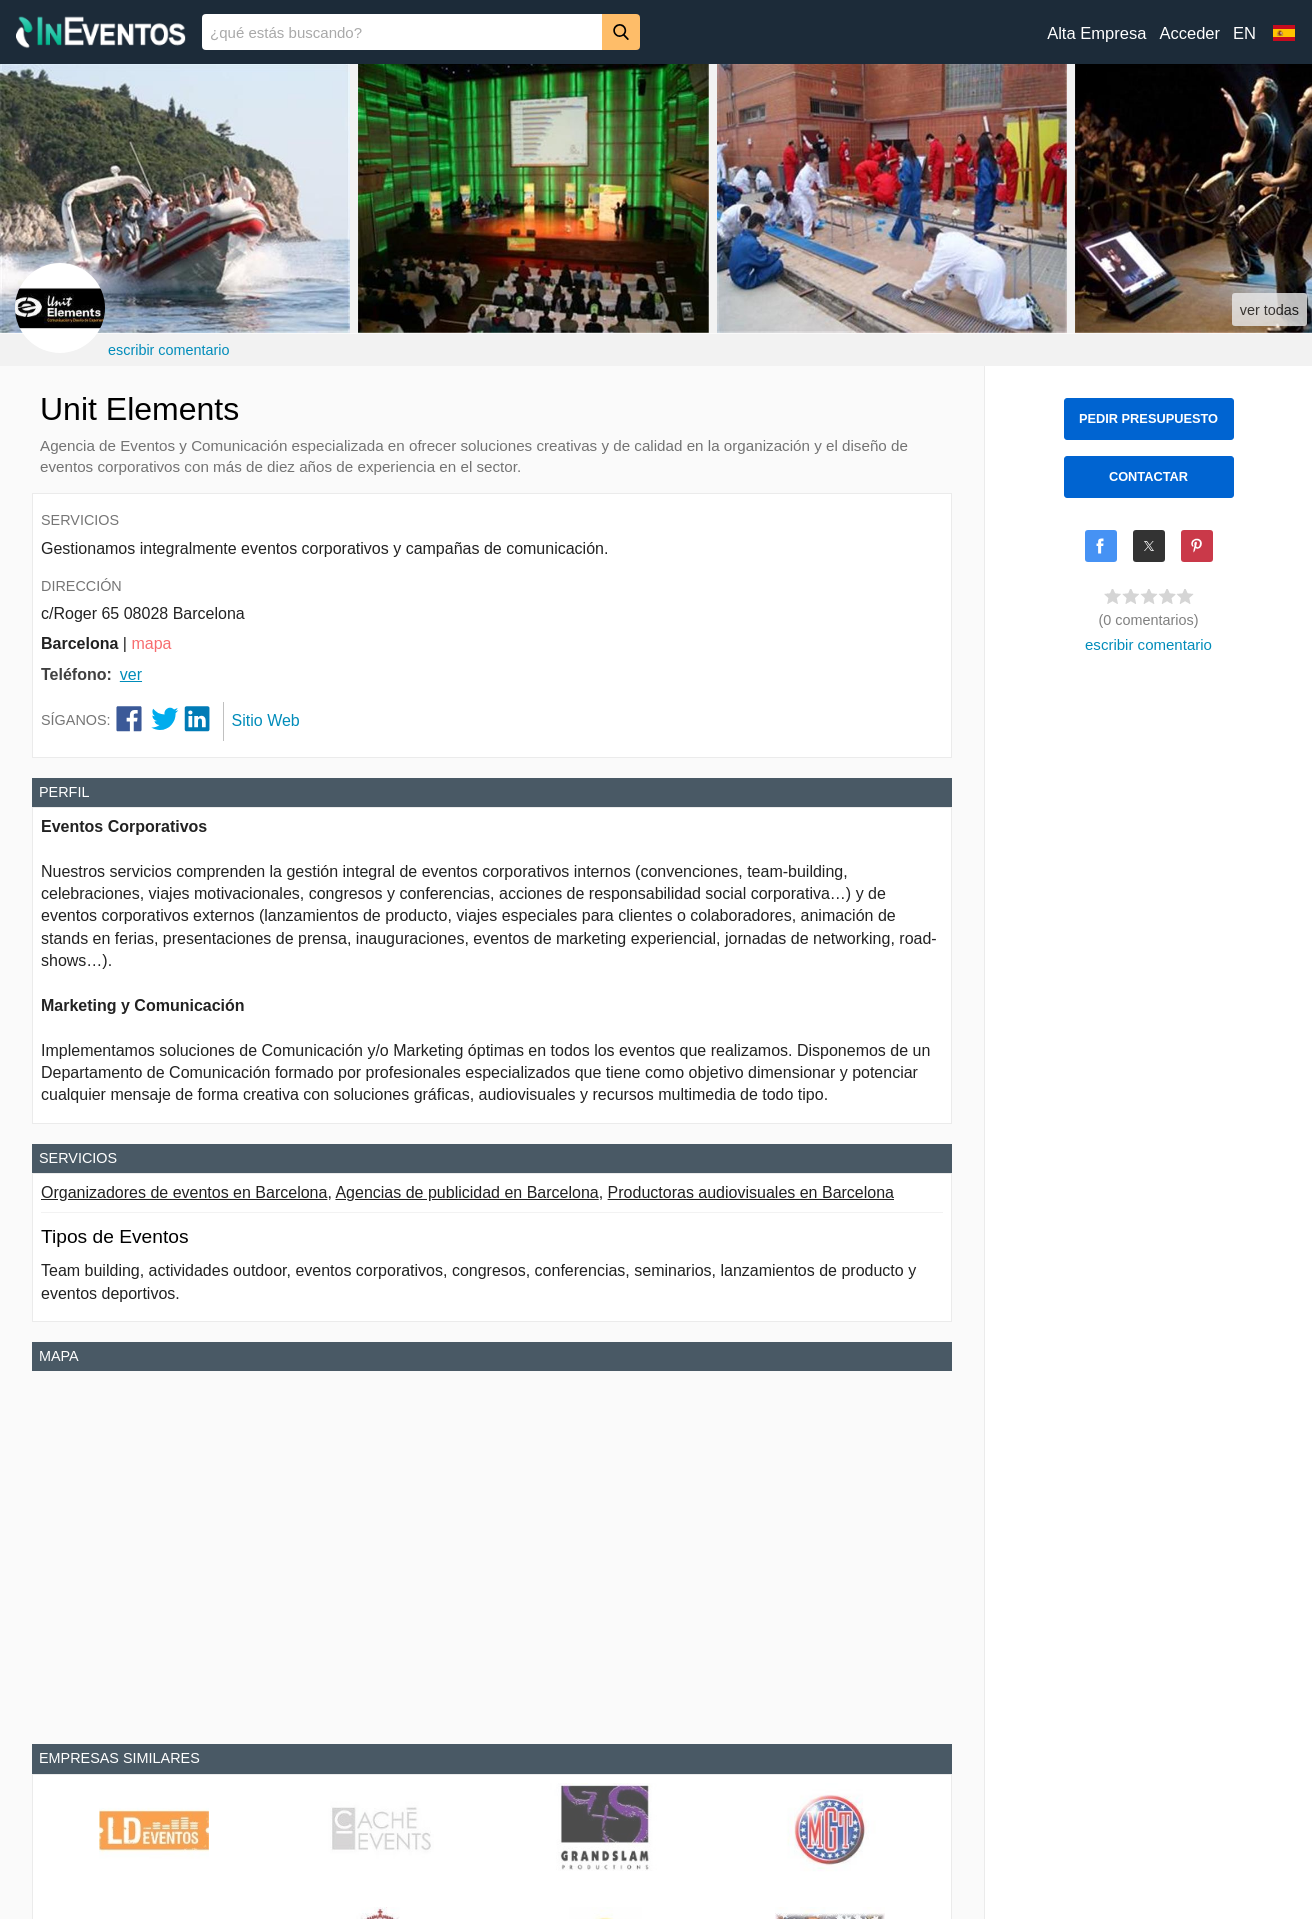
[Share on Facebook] (1101, 546)
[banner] (656, 32)
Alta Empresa (1096, 33)
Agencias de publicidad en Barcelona (466, 1192)
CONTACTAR (1148, 476)
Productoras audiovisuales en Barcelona (751, 1192)
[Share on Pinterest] (1197, 546)
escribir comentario (169, 350)
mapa (151, 643)
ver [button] (131, 674)
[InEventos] (101, 34)
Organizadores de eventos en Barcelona (184, 1192)
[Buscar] (621, 31)
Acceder (1189, 33)
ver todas (1269, 310)
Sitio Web (266, 720)
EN (1244, 33)
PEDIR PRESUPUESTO (1148, 418)
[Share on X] (1149, 546)
